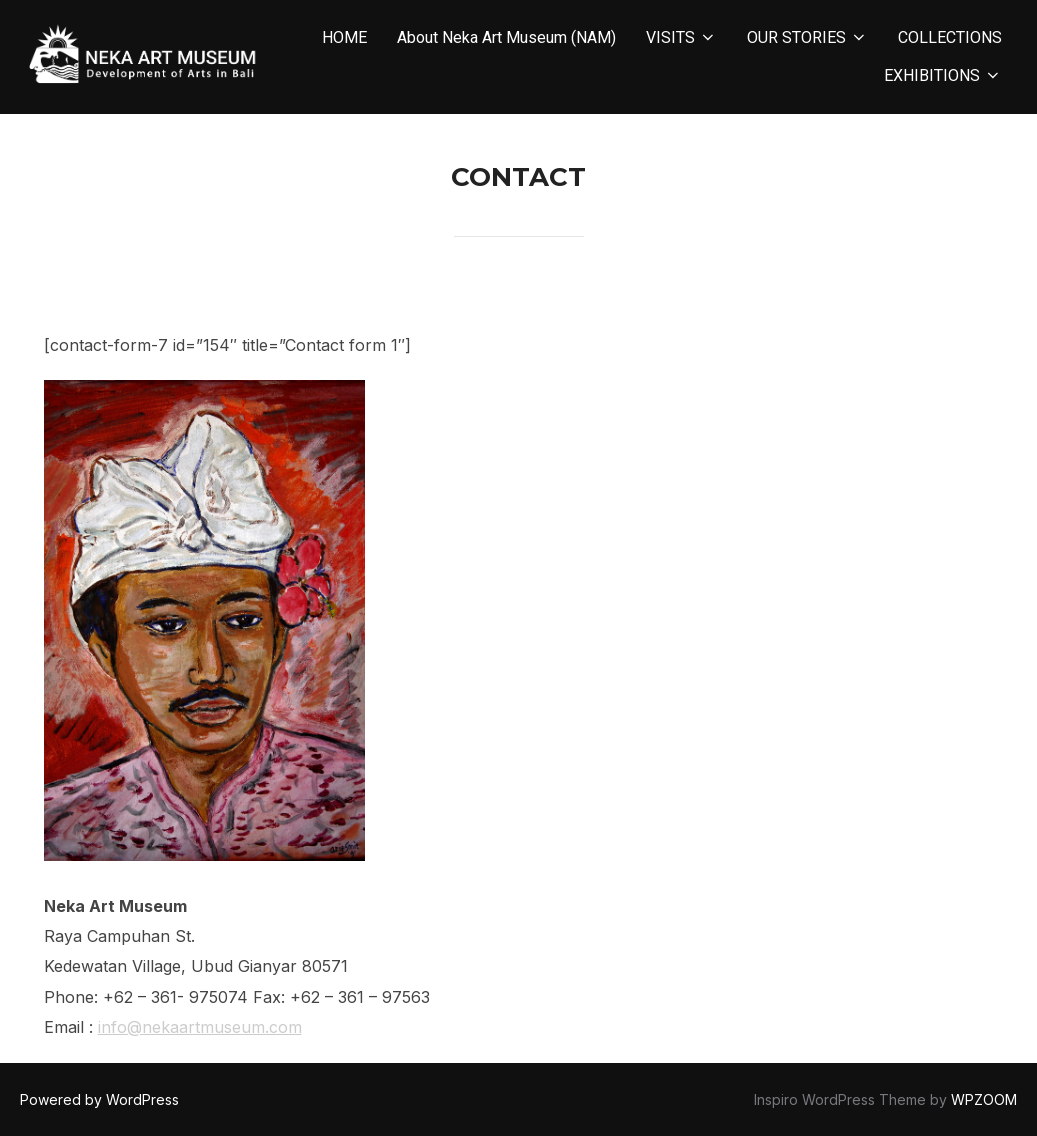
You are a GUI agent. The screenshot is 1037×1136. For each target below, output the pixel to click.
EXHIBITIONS (943, 75)
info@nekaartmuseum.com (200, 1027)
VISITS (681, 37)
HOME (344, 37)
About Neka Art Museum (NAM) (506, 37)
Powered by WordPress (99, 1099)
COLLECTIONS (950, 37)
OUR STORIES (807, 37)
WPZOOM (984, 1099)
